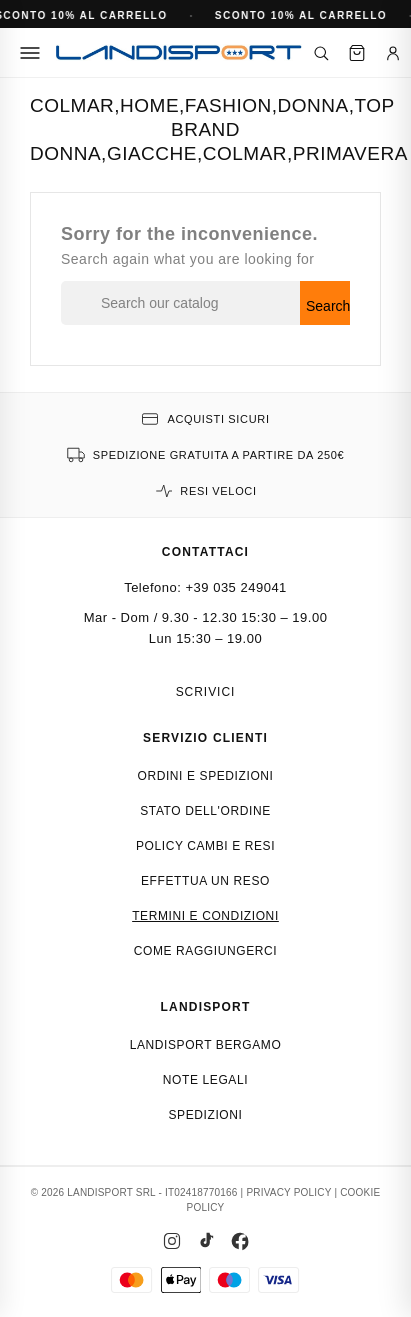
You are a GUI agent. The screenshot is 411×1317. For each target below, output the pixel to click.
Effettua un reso (205, 881)
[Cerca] (321, 53)
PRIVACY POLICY (288, 1192)
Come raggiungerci (206, 951)
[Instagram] (172, 1241)
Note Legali (205, 1080)
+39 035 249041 (236, 587)
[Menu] (30, 53)
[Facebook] (240, 1241)
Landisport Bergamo (206, 1045)
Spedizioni (205, 1115)
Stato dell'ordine (205, 811)
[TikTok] (206, 1241)
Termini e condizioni (205, 916)
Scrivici (206, 692)
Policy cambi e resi (205, 846)
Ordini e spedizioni (205, 776)
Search (328, 306)
